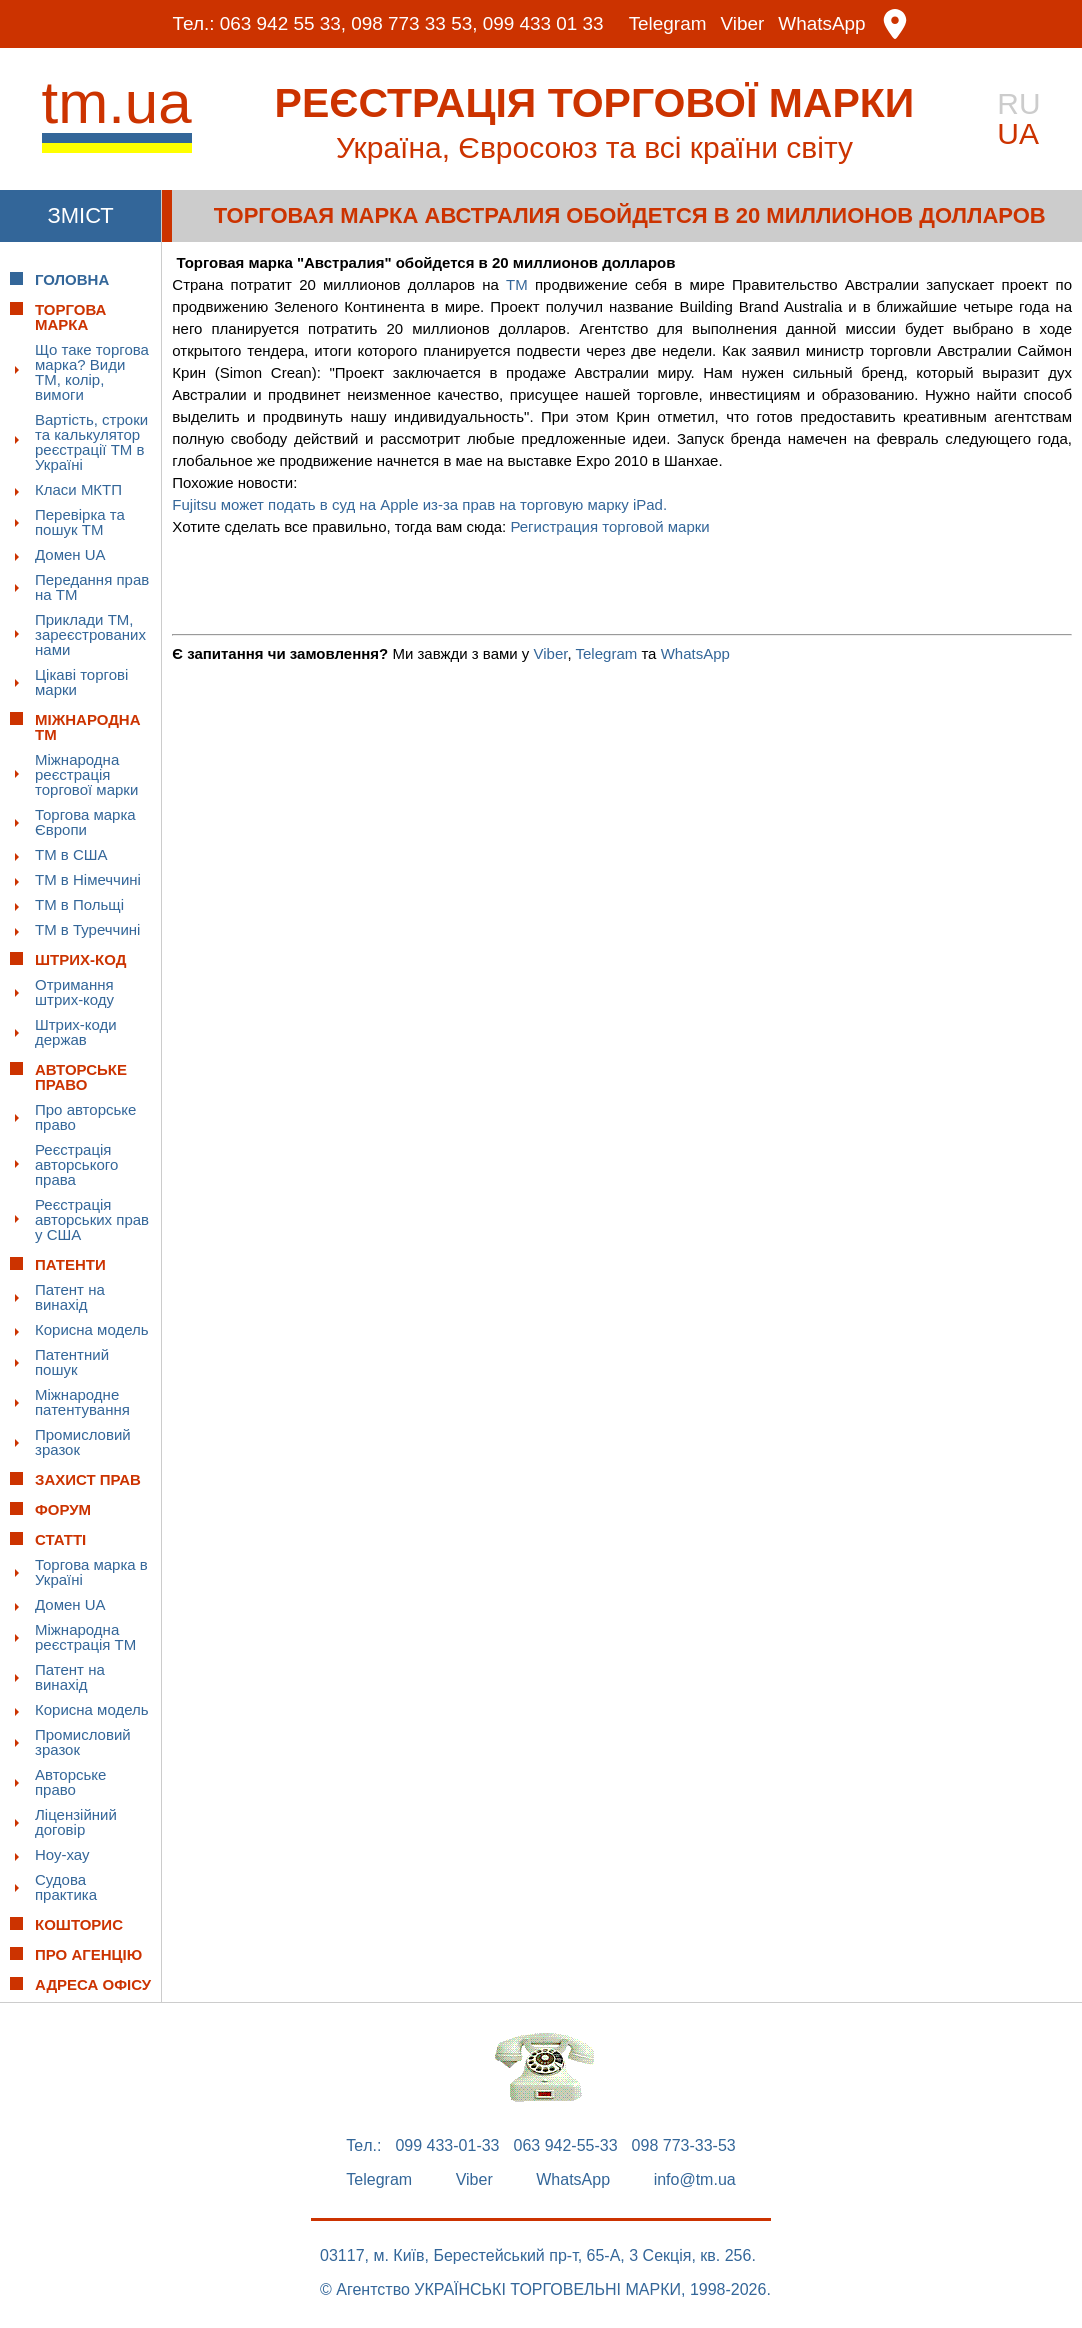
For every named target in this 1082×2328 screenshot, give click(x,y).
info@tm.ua (695, 2180)
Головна (72, 279)
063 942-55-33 (566, 2146)
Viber (743, 24)
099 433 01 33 (544, 24)
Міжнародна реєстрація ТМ (85, 1637)
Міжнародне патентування (82, 1402)
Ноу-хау (62, 1854)
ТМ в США (71, 854)
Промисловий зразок (83, 1442)
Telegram (668, 24)
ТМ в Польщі (79, 904)
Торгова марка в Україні (91, 1572)
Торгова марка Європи (85, 822)
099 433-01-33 (447, 2146)
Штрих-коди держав (76, 1032)
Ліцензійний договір (76, 1822)
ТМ (517, 284)
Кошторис (79, 1924)
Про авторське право (85, 1117)
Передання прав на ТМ (92, 587)
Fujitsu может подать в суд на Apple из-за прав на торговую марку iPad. (419, 504)
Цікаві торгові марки (81, 682)
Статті (60, 1539)
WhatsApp (823, 24)
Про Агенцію (88, 1954)
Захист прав (88, 1479)
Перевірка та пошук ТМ (80, 522)
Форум (63, 1509)
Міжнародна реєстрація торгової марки (86, 774)
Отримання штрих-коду (74, 992)
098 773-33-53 (684, 2146)
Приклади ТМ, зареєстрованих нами (90, 634)
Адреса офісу (93, 1984)
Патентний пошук (72, 1362)
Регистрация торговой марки (609, 526)
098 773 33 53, (414, 24)
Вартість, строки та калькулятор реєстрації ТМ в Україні (91, 442)
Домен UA (70, 554)
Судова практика (66, 1887)
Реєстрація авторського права (76, 1164)
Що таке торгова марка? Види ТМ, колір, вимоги (92, 372)
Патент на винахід (70, 1297)
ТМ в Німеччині (88, 879)
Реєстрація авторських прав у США (92, 1219)
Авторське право (70, 1782)
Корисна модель (92, 1329)
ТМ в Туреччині (87, 929)
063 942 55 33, (281, 24)
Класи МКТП (78, 489)
